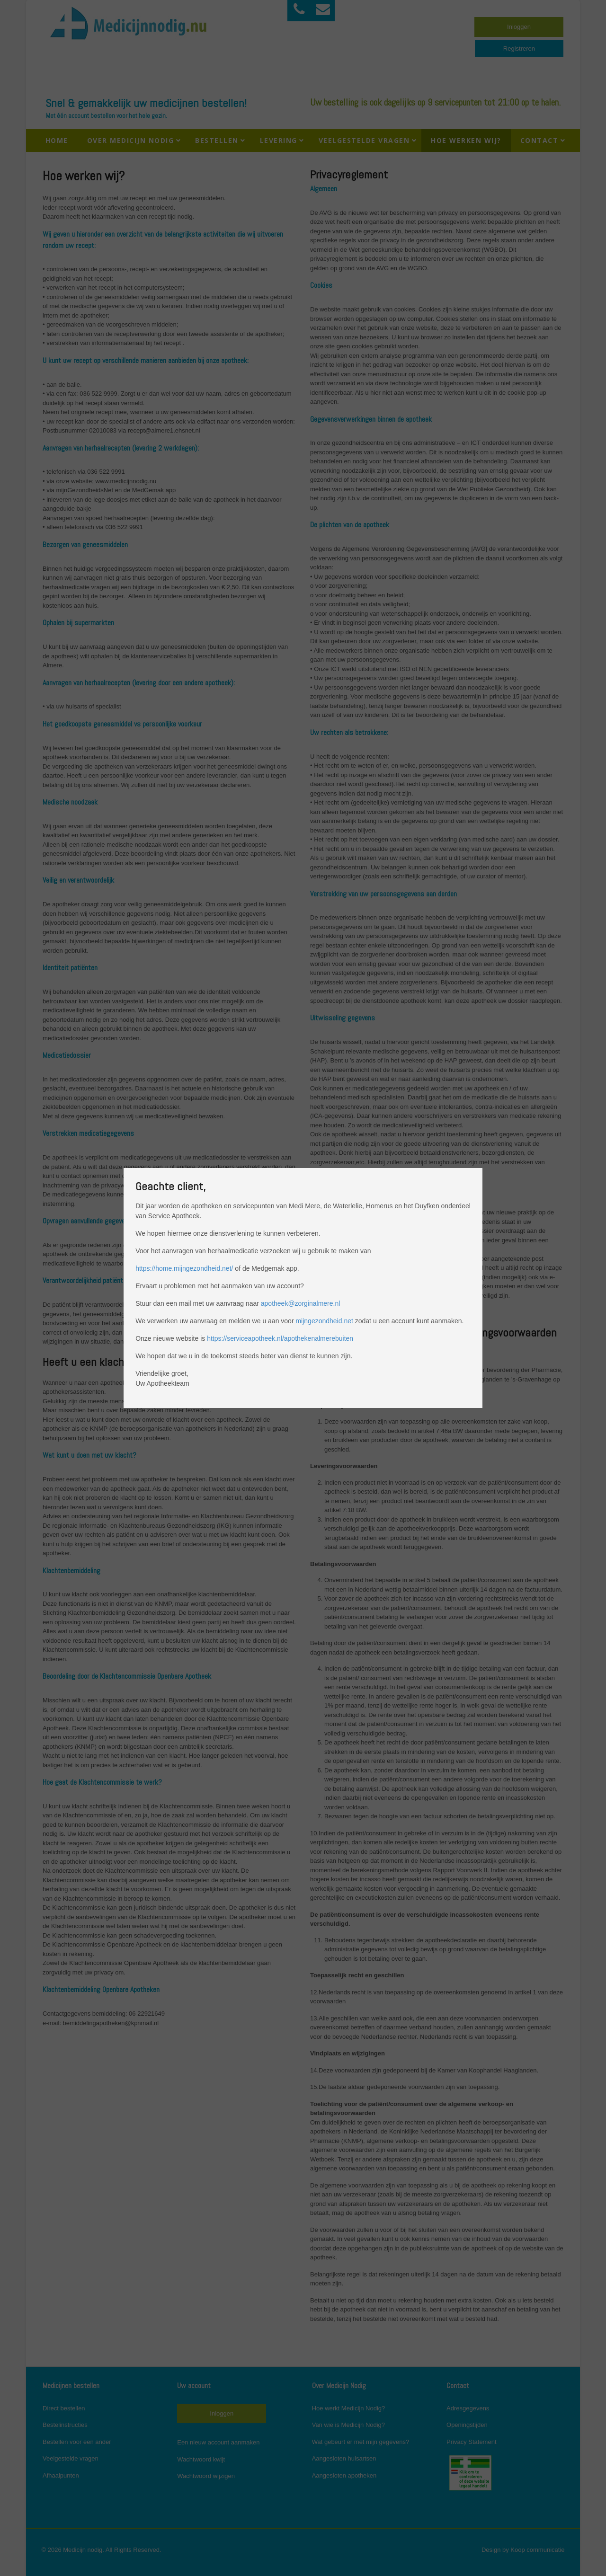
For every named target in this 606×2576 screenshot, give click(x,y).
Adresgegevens (467, 2408)
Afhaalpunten (61, 2475)
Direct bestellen (64, 2408)
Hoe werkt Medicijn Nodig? (348, 2408)
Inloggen (519, 26)
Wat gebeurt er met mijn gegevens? (360, 2441)
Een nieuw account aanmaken (218, 2442)
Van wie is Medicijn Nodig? (348, 2424)
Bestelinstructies (65, 2424)
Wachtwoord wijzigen (206, 2475)
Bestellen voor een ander (77, 2441)
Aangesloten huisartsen (344, 2458)
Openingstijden (467, 2424)
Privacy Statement (471, 2441)
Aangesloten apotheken (344, 2475)
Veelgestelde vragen (70, 2458)
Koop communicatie (537, 2549)
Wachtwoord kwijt (201, 2459)
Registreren (519, 48)
